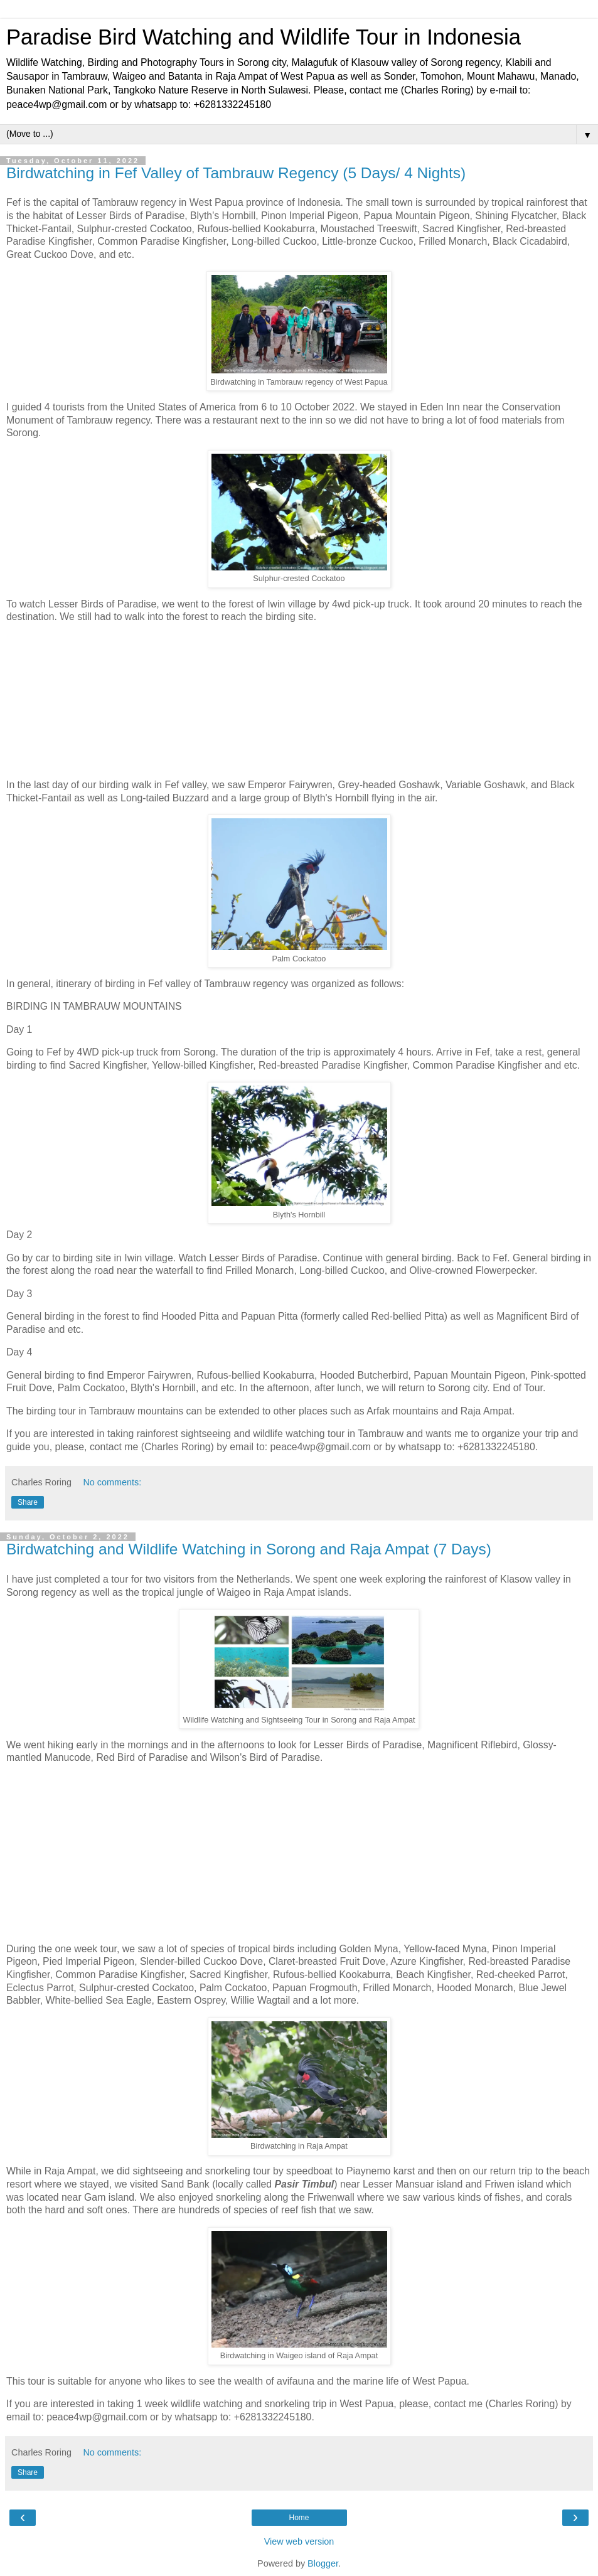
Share (28, 1502)
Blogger (322, 2563)
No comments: (112, 1482)
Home (299, 2517)
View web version (299, 2541)
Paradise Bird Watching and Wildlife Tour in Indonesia (263, 37)
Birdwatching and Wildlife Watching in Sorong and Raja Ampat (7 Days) (248, 1549)
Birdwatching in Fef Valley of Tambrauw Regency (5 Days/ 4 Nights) (236, 172)
